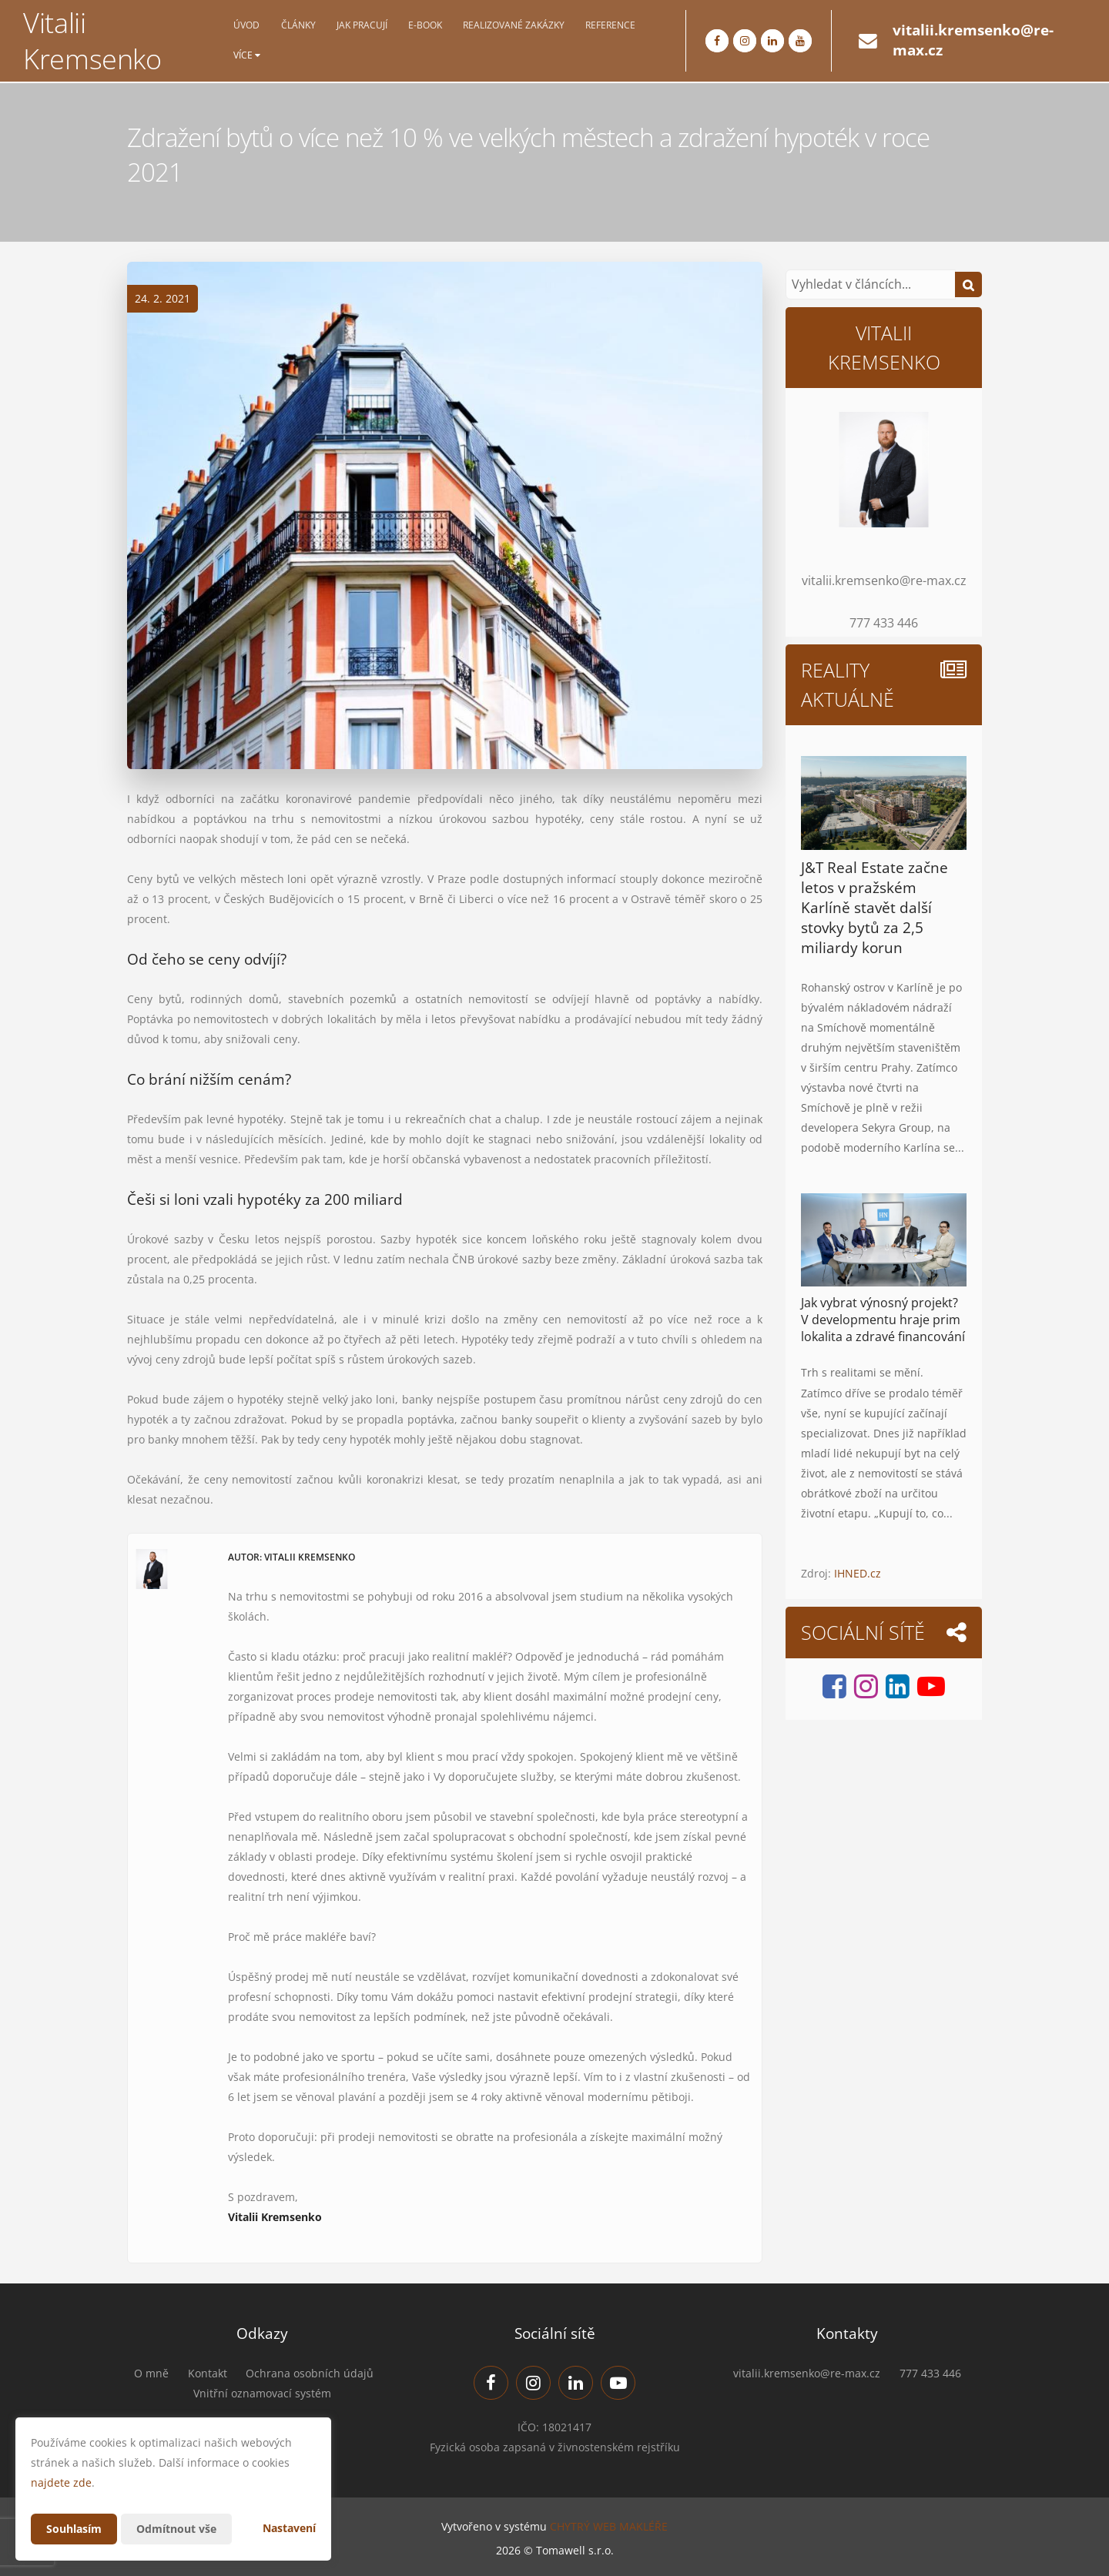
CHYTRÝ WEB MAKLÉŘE (609, 2526)
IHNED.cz (857, 1573)
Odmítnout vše (176, 2528)
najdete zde (61, 2482)
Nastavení (289, 2528)
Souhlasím (74, 2528)
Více (246, 55)
